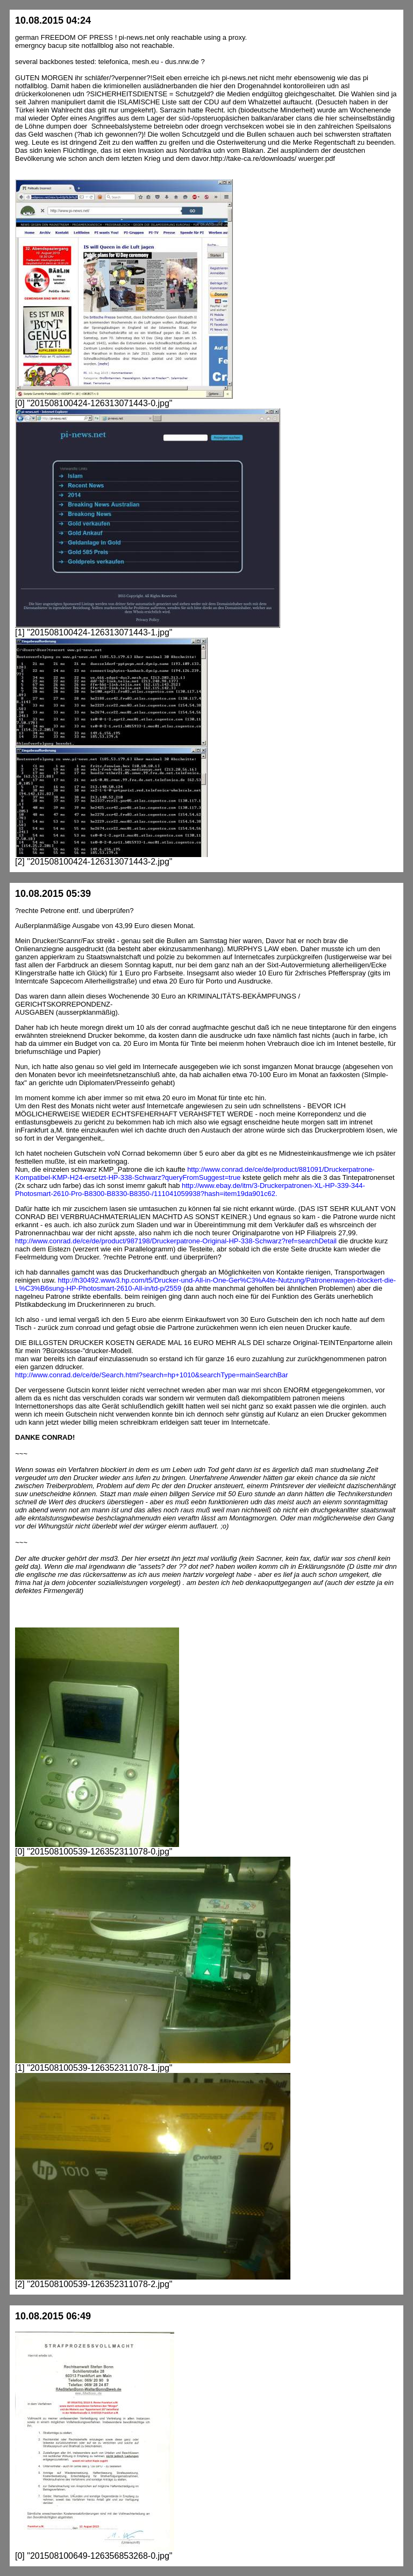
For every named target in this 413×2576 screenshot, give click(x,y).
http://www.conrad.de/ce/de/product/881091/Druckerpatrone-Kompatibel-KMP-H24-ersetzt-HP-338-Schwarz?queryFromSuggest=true (194, 1173)
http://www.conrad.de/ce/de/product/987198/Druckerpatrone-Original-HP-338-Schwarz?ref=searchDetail (176, 1241)
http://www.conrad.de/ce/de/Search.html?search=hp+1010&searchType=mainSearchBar (151, 1375)
